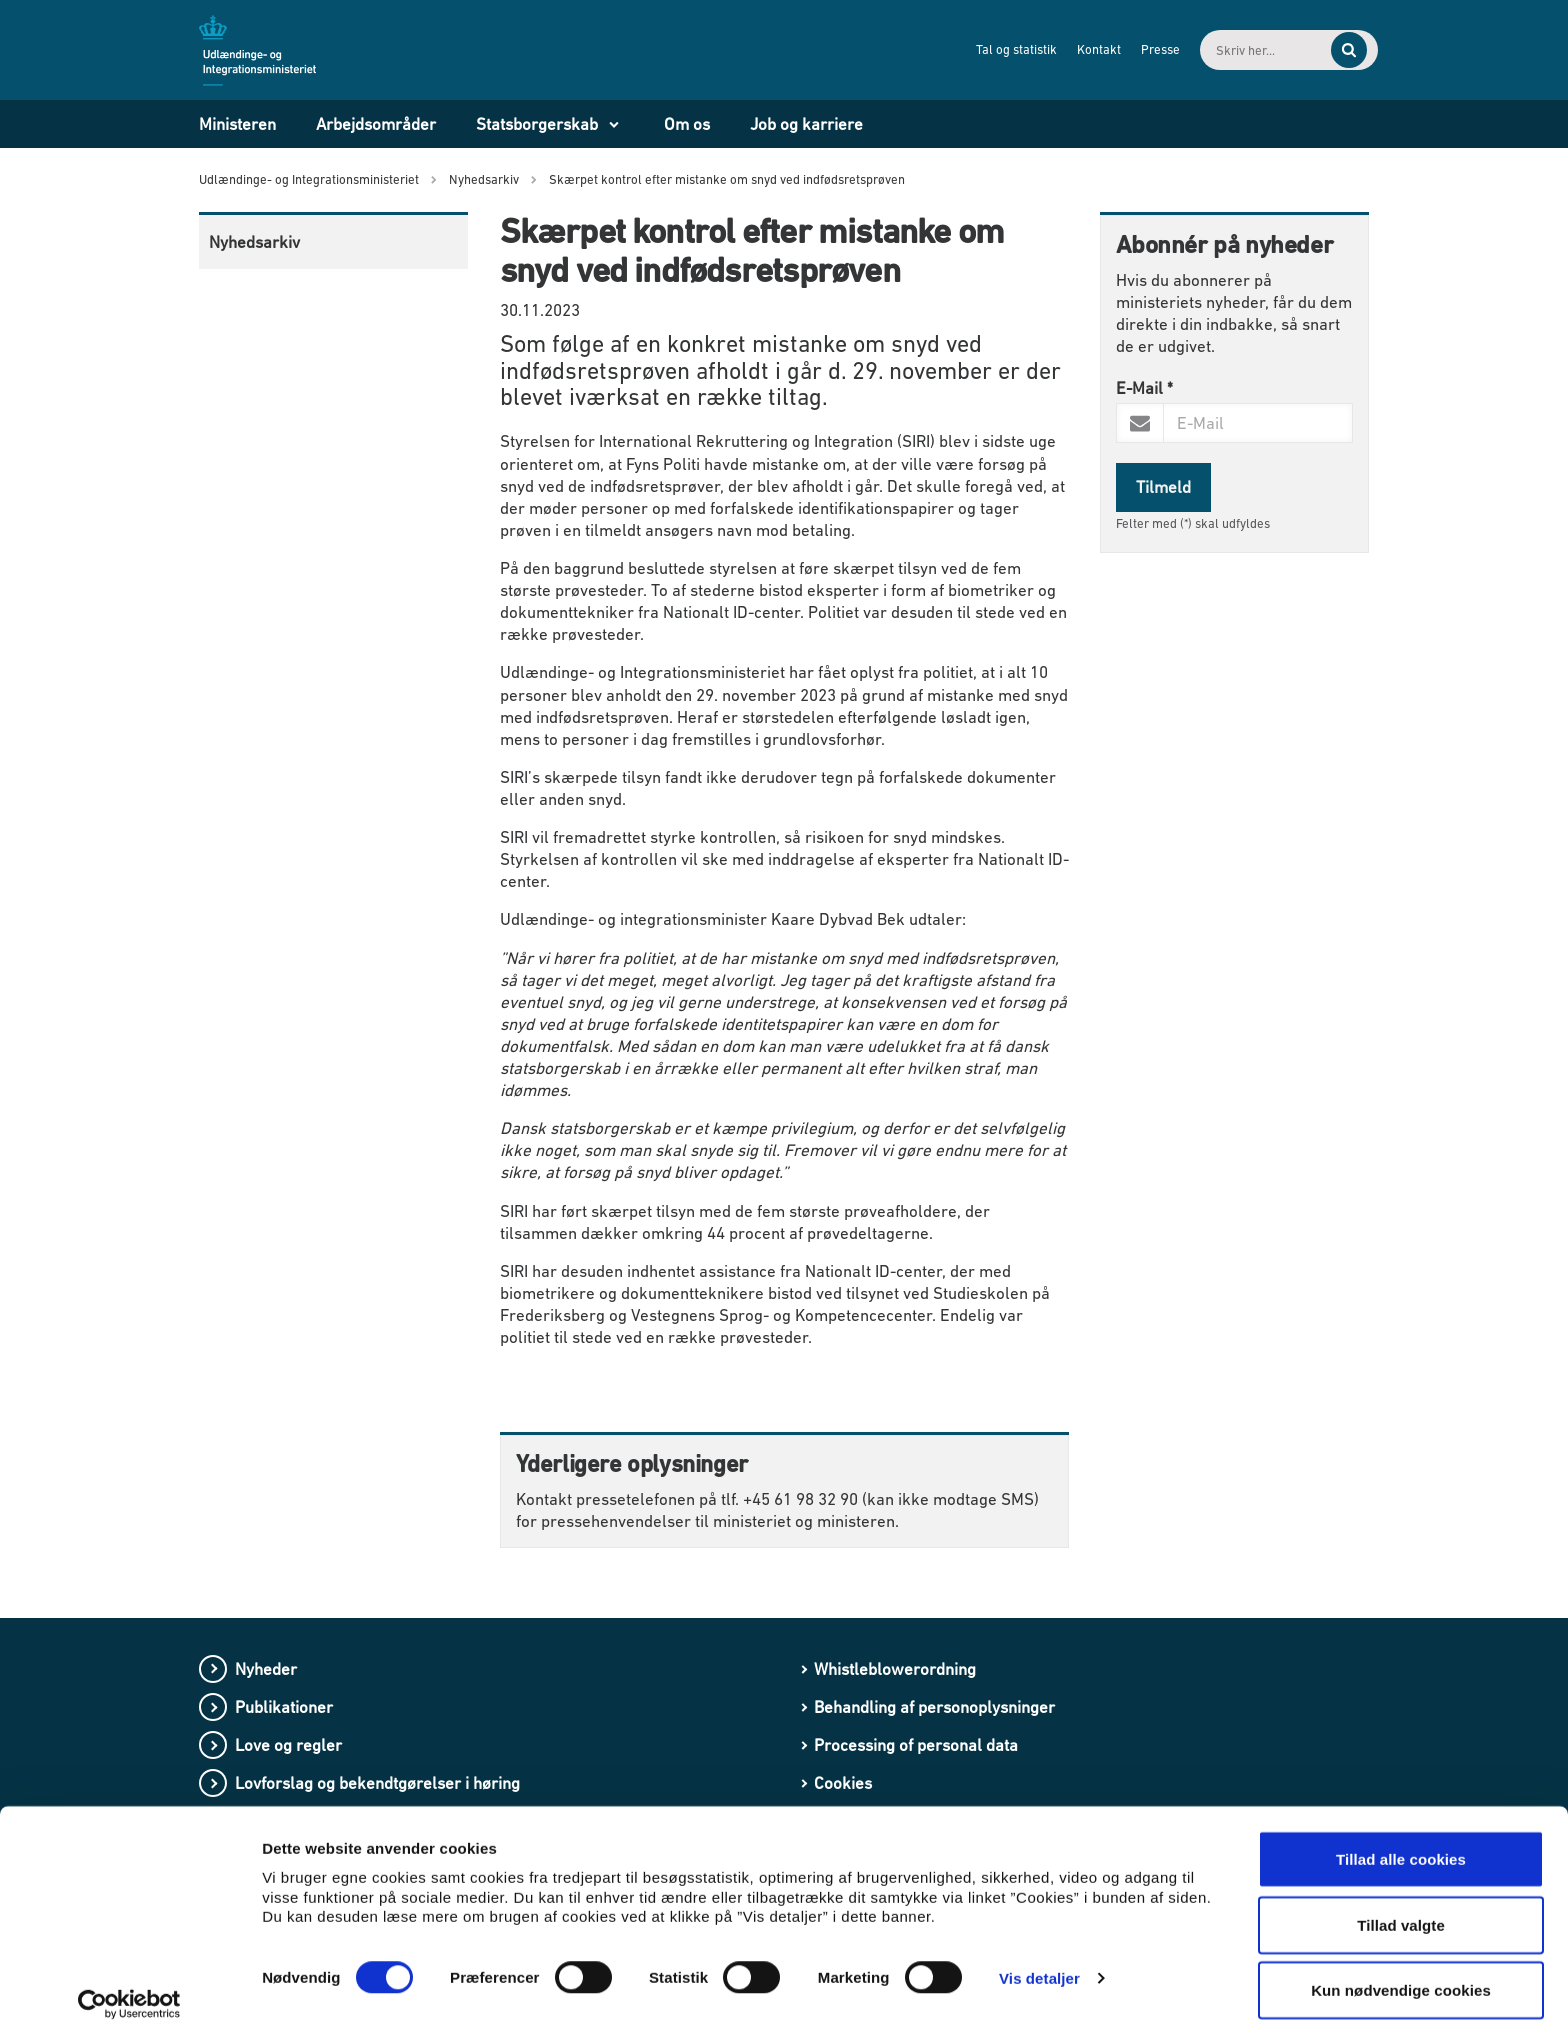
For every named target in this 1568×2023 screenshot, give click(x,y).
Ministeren (237, 124)
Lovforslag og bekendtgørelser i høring (377, 1783)
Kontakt (1060, 49)
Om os (687, 124)
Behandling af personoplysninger (934, 1707)
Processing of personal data (916, 1745)
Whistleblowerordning (895, 1669)
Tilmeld (1163, 487)
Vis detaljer (1039, 1957)
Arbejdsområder (376, 124)
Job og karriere (806, 124)
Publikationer (284, 1707)
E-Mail (1144, 388)
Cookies (843, 1783)
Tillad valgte (1401, 1904)
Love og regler (288, 1745)
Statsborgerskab (537, 124)
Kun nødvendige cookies (1401, 1969)
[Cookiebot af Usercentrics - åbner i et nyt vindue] (129, 1984)
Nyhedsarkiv (254, 242)
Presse (1121, 49)
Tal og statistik (977, 49)
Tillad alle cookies (1401, 1838)
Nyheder (266, 1669)
